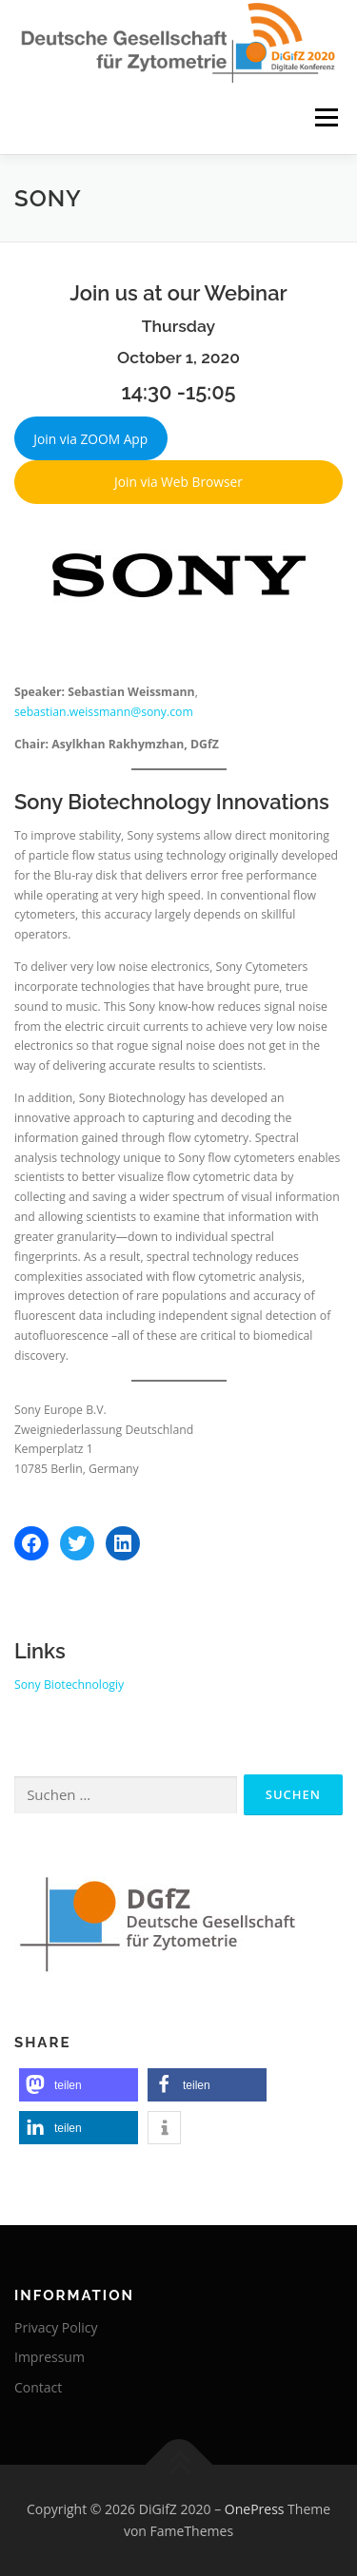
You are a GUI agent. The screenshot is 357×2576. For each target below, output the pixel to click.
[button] (78, 2084)
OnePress (255, 2509)
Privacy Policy (55, 2327)
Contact (38, 2387)
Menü (325, 118)
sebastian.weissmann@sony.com (103, 712)
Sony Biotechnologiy (69, 1684)
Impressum (49, 2357)
